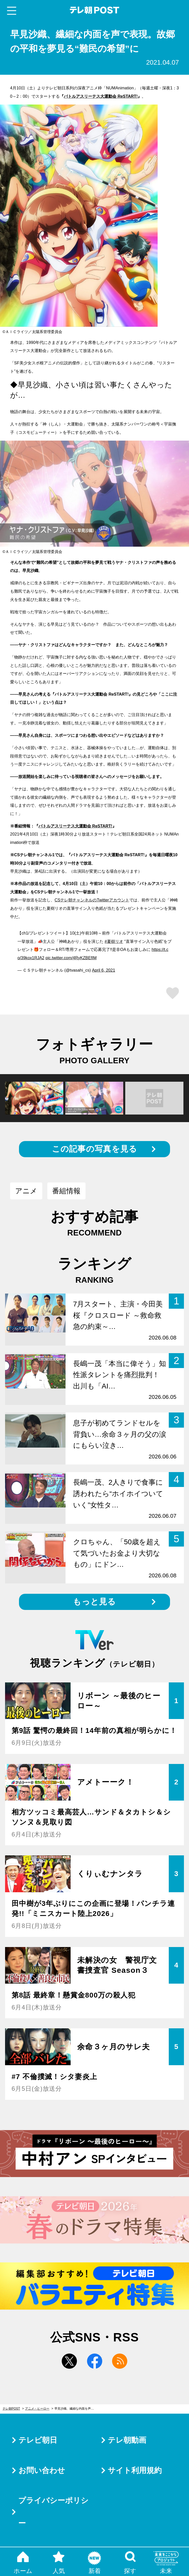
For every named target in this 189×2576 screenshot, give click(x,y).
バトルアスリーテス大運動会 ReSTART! (101, 96)
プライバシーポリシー (53, 2511)
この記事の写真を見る (94, 1148)
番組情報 (66, 1191)
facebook (94, 2361)
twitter (69, 2361)
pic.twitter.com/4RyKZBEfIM (71, 957)
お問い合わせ (41, 2470)
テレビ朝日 (37, 2440)
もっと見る (94, 1601)
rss (119, 2361)
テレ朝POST (94, 10)
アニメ (26, 1191)
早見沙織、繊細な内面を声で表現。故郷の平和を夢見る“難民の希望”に (77, 2408)
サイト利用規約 (135, 2470)
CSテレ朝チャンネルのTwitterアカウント (92, 900)
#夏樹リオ (114, 941)
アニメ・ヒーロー (37, 2408)
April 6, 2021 (103, 970)
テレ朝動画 (127, 2440)
